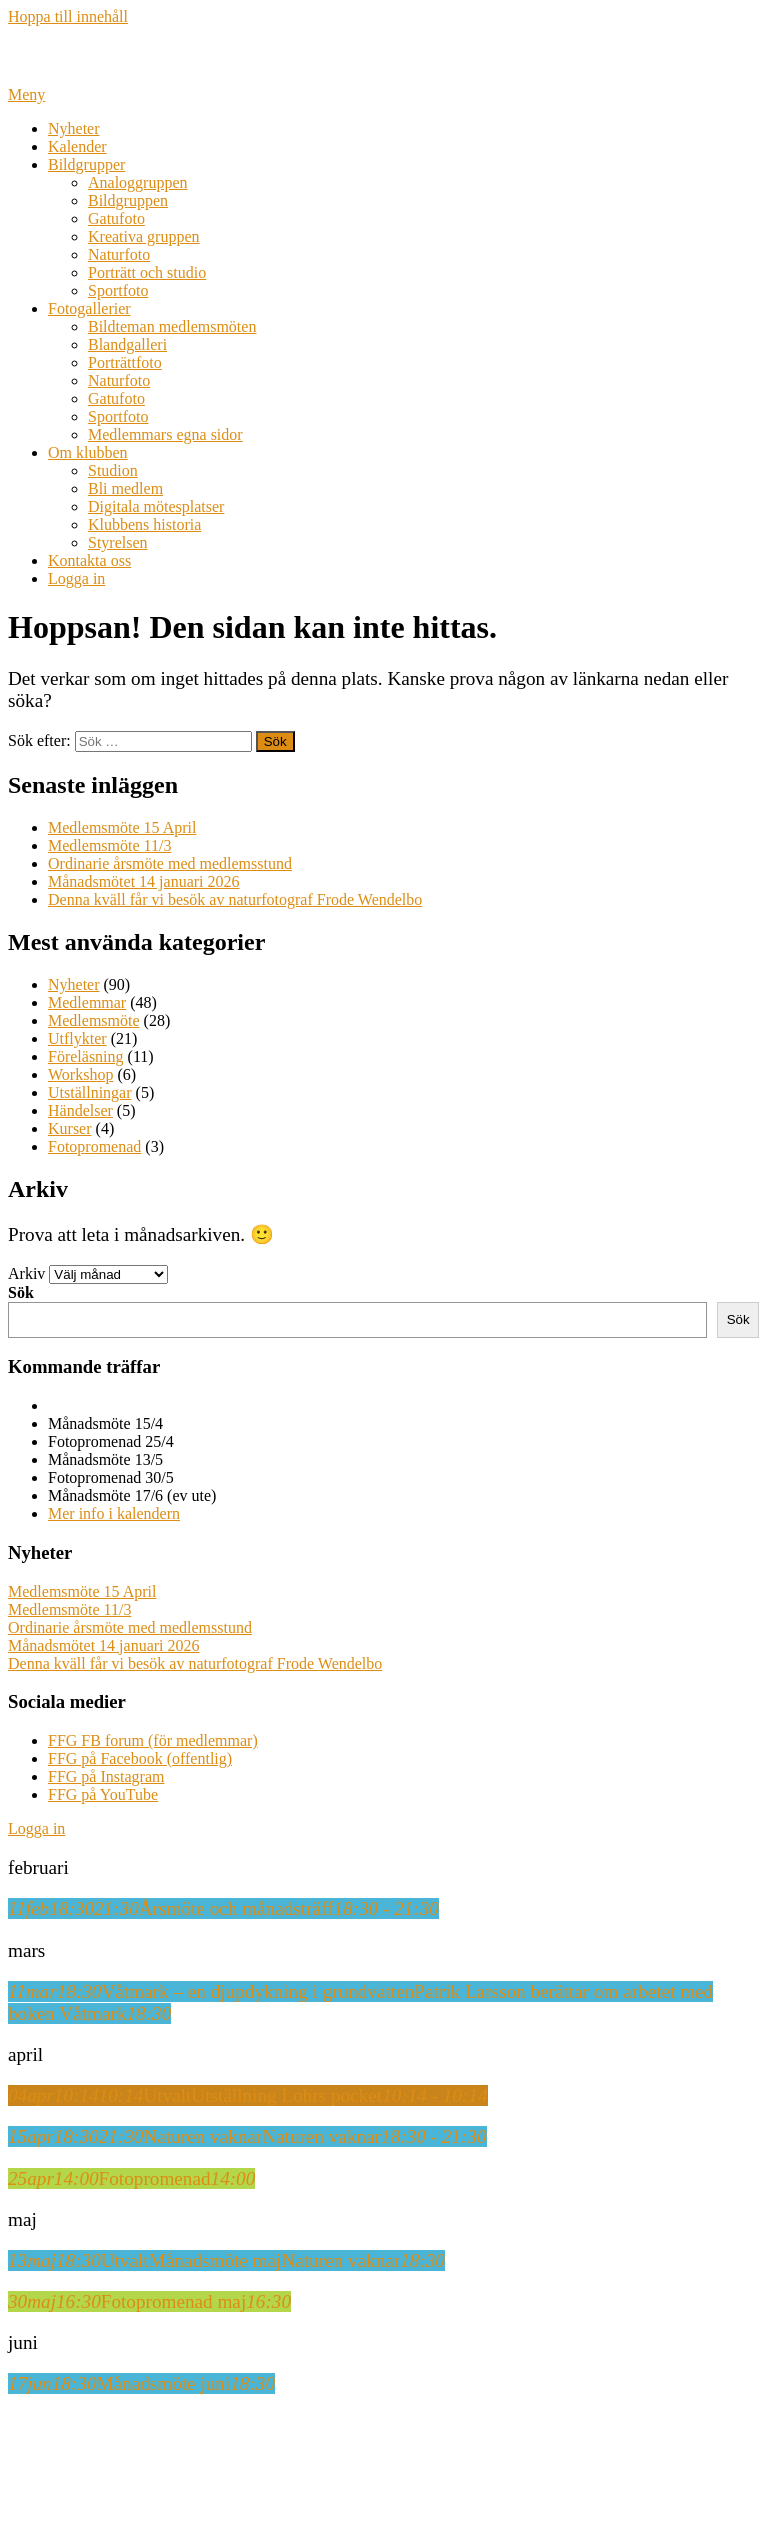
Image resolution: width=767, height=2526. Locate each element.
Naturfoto (119, 254)
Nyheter (74, 128)
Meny (26, 94)
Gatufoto (116, 218)
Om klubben (88, 452)
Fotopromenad (94, 1146)
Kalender (77, 146)
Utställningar (90, 1092)
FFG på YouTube (103, 1794)
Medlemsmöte (94, 1020)
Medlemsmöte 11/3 (109, 845)
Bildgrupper (86, 164)
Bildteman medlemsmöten (172, 326)
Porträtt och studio (147, 272)
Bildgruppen (128, 200)
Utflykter (77, 1038)
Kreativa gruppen (144, 236)
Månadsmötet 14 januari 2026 (144, 881)
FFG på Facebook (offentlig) (140, 1758)
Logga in (76, 578)
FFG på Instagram (106, 1776)
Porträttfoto (125, 362)
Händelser (80, 1110)
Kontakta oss (89, 560)
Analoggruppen (138, 182)
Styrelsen (118, 542)
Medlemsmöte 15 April (122, 827)
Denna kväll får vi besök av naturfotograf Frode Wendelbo (235, 899)
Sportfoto (118, 290)
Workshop (80, 1074)
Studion (113, 470)
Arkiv (26, 1273)
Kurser (70, 1128)
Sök (21, 1292)
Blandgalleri (127, 344)
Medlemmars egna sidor (165, 434)
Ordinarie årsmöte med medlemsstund (170, 863)
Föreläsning (86, 1056)
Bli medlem (125, 488)
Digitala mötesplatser (156, 506)
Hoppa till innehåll (68, 16)
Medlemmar (87, 1002)
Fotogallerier (89, 308)
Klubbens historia (144, 524)
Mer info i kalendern (114, 1513)
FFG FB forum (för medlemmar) (153, 1740)
